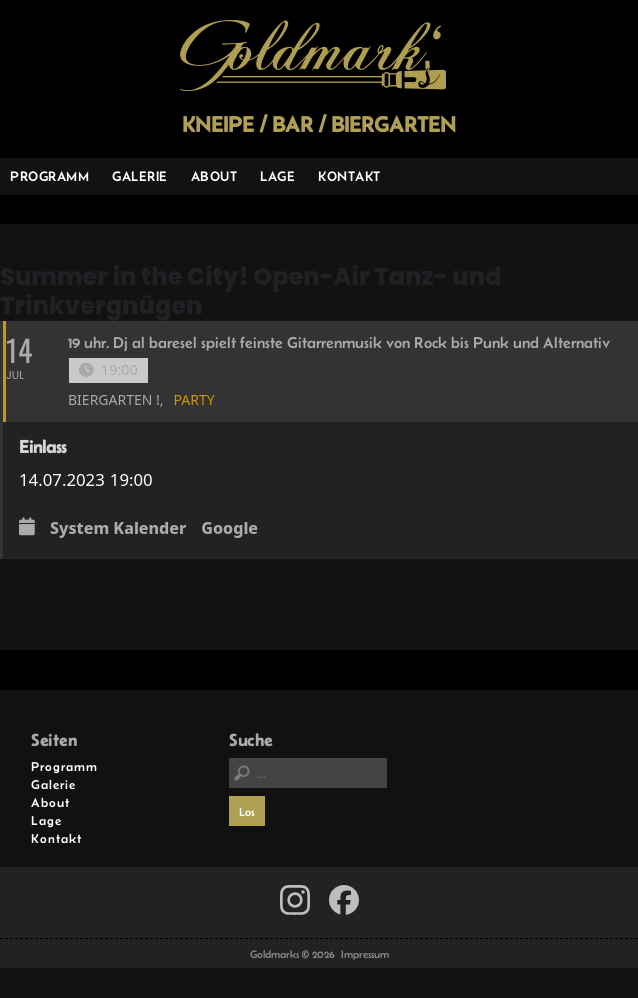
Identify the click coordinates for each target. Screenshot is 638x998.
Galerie (140, 176)
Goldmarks (313, 56)
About (214, 176)
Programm (49, 176)
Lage (277, 176)
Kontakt (349, 176)
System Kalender (118, 529)
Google (229, 529)
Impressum (365, 954)
